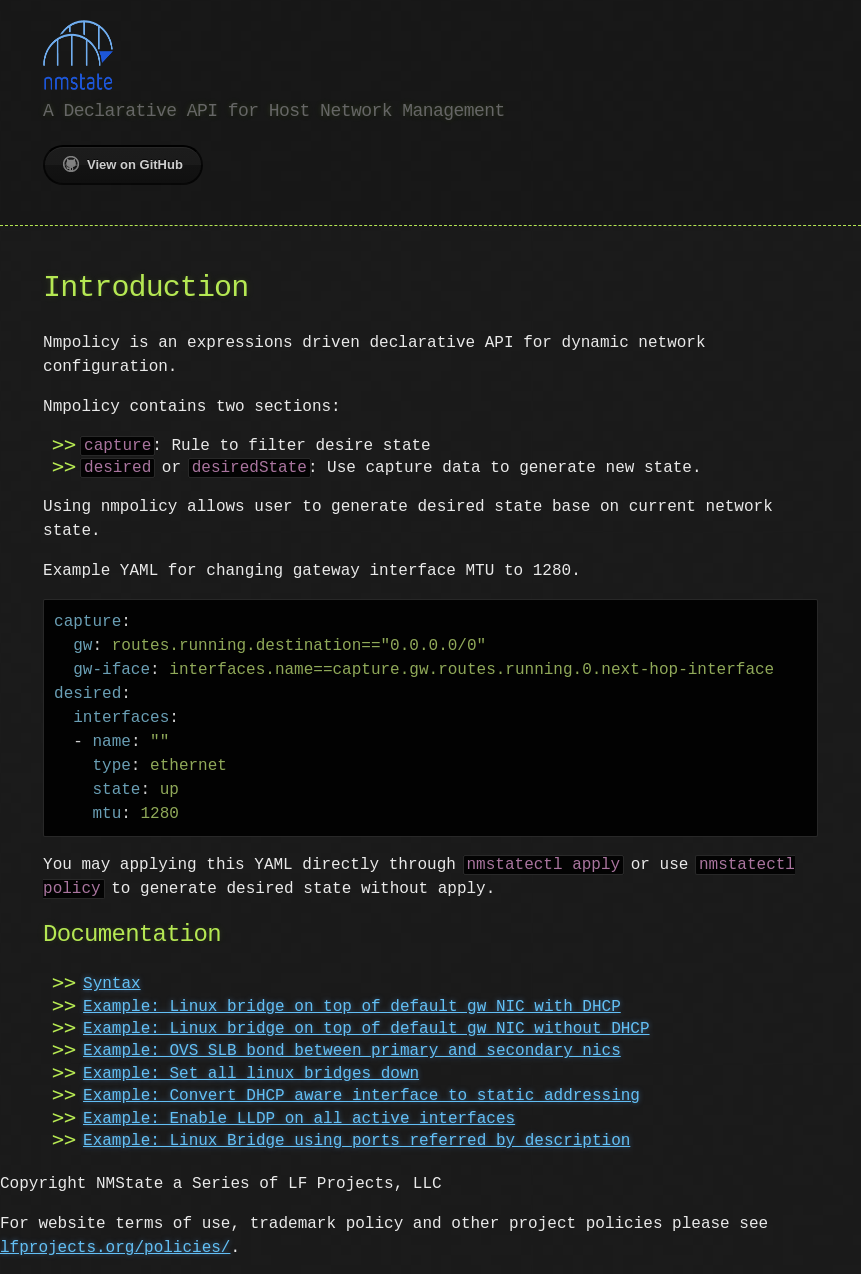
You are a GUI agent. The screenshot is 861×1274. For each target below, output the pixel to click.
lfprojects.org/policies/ (115, 1246)
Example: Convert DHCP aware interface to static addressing (361, 1094)
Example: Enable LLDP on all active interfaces (299, 1117)
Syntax (112, 982)
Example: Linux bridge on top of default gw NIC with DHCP (352, 1005)
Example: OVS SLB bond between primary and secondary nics (352, 1049)
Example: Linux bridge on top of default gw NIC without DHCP (366, 1027)
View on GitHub (123, 162)
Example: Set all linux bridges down (251, 1072)
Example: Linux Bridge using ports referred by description (356, 1139)
